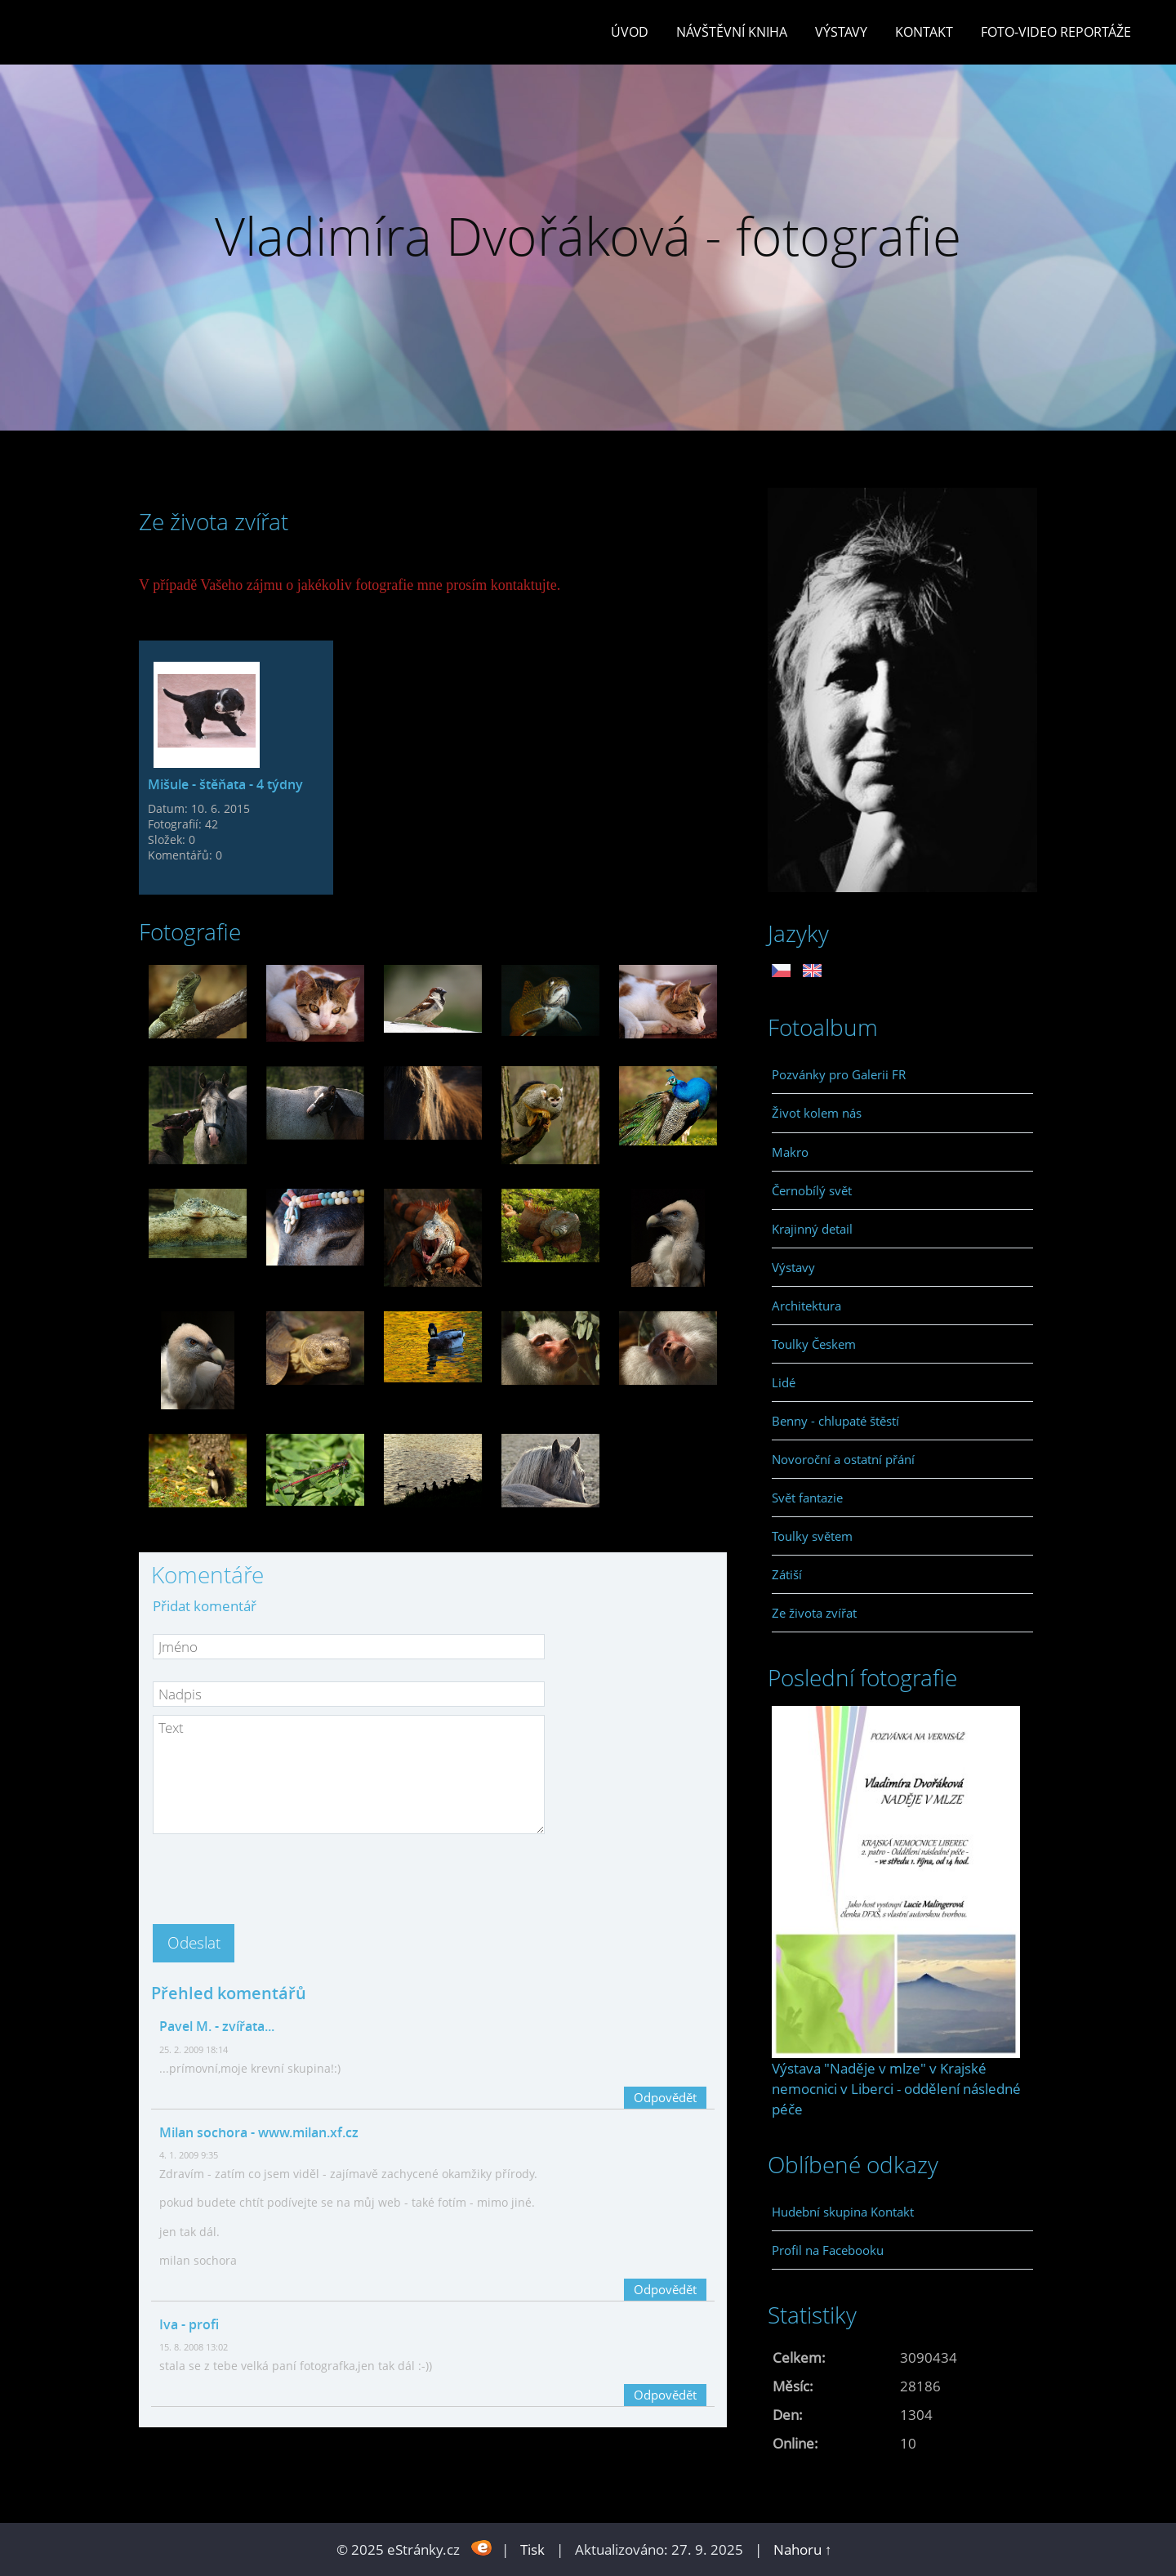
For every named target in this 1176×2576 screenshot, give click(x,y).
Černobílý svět (812, 1190)
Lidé (783, 1382)
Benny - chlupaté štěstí (835, 1421)
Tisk (532, 2549)
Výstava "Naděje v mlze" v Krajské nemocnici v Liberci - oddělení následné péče (896, 2088)
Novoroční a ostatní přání (843, 1459)
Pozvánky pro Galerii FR (839, 1074)
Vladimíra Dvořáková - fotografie (588, 235)
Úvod (629, 32)
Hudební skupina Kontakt (843, 2211)
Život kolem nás (817, 1113)
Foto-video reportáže (1056, 32)
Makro (790, 1152)
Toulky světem (812, 1536)
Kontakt (924, 32)
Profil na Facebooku (828, 2250)
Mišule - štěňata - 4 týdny (225, 784)
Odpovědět (665, 2097)
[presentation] (277, 1874)
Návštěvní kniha (731, 32)
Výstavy (841, 32)
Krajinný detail (812, 1229)
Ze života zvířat (814, 1613)
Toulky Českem (814, 1344)
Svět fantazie (807, 1497)
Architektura (806, 1305)
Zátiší (787, 1574)
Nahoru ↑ (802, 2549)
